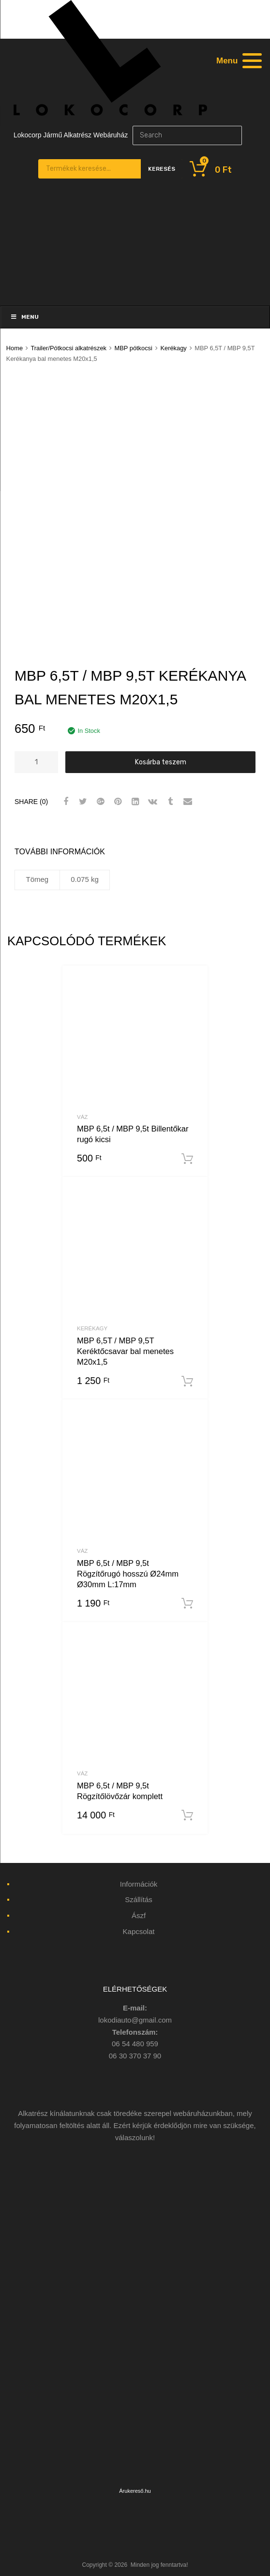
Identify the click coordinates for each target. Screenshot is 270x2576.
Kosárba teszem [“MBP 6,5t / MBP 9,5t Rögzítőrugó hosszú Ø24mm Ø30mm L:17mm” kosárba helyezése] (187, 1603)
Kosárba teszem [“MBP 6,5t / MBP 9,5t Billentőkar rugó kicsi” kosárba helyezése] (187, 1159)
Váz (82, 1117)
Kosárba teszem (160, 762)
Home (14, 348)
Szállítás (138, 1899)
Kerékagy (173, 348)
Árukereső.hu (134, 2491)
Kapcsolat (139, 1931)
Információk (139, 1884)
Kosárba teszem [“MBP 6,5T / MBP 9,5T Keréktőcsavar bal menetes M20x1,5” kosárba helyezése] (187, 1381)
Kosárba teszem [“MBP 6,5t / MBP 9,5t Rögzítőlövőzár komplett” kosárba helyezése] (187, 1815)
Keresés (161, 168)
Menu (24, 316)
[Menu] (237, 60)
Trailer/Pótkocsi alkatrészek (68, 348)
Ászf (139, 1915)
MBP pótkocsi (133, 348)
